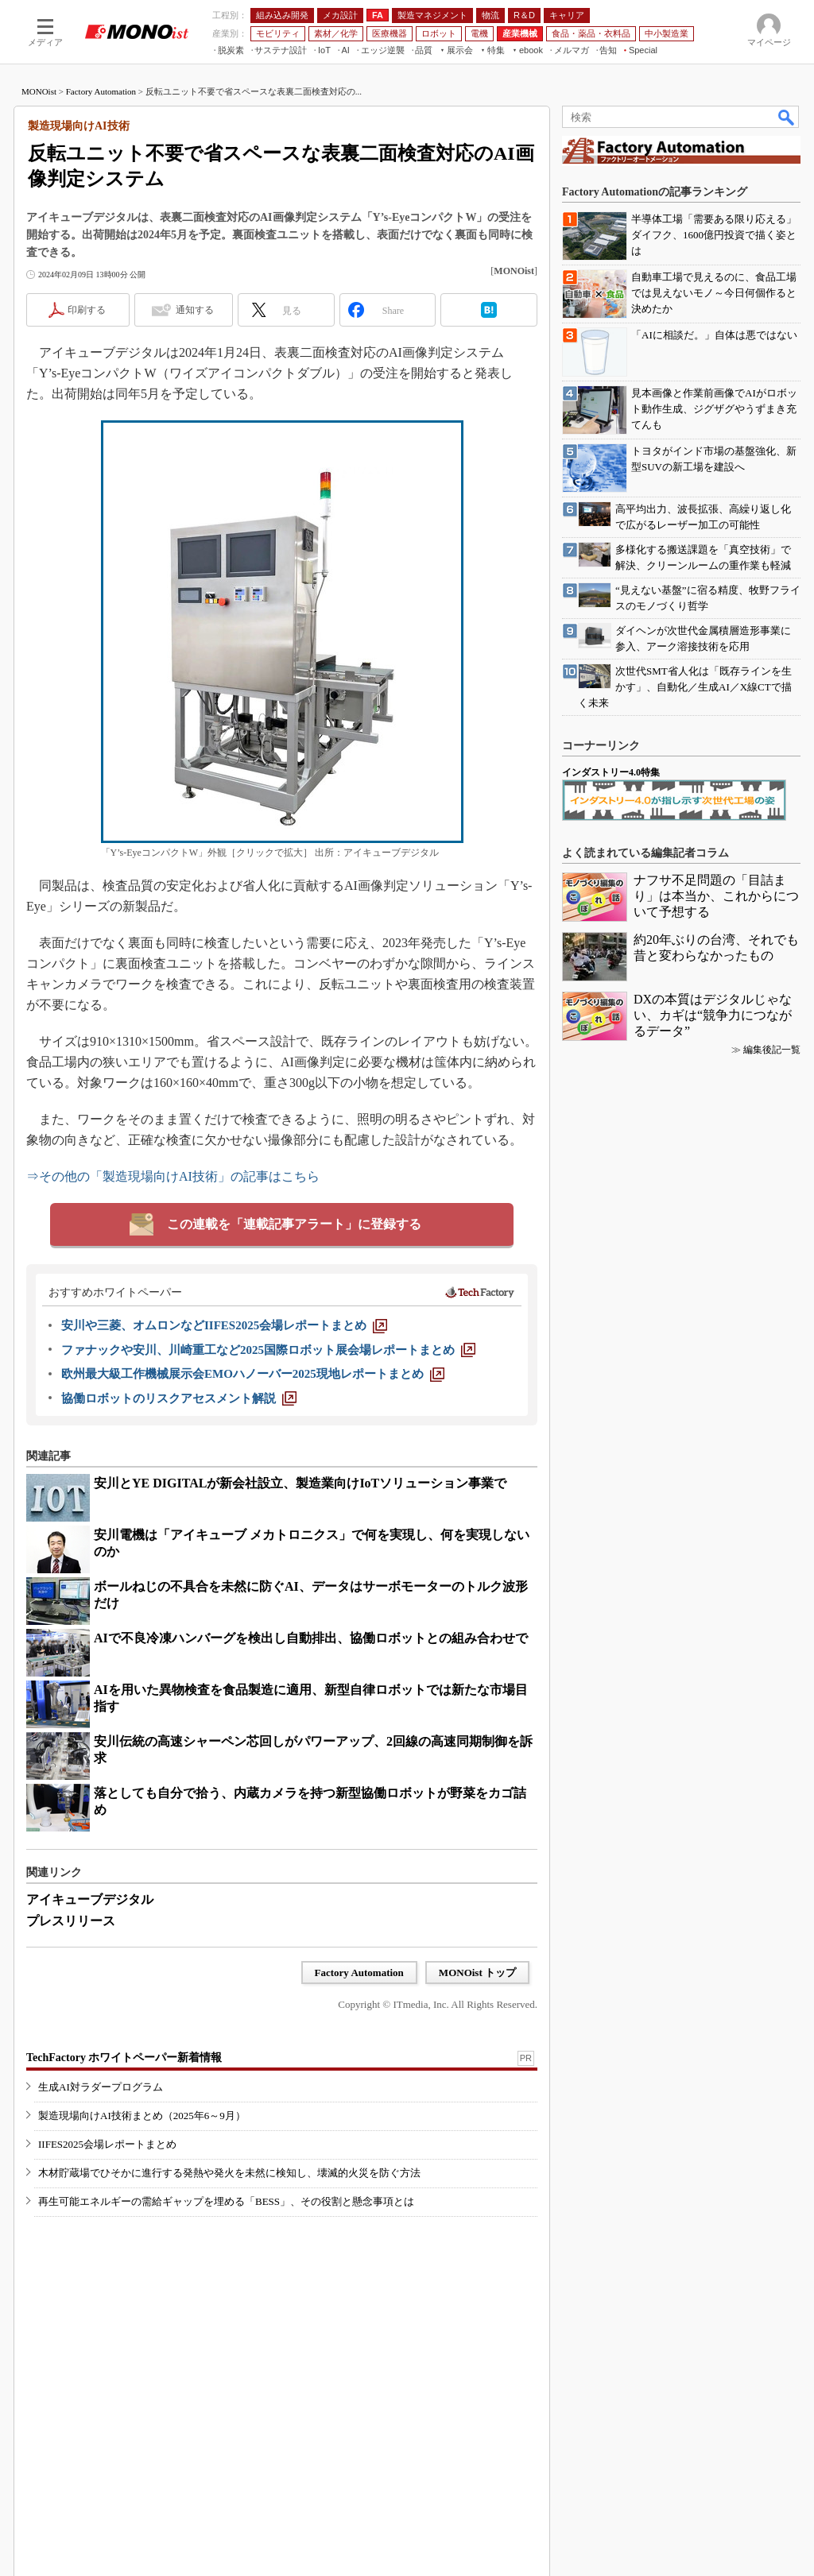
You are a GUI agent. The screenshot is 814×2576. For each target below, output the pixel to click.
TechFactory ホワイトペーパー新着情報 (124, 2058)
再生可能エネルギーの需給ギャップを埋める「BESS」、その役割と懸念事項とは (226, 2201)
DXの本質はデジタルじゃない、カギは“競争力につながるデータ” (713, 1015)
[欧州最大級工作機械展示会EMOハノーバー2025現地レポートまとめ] (252, 1373)
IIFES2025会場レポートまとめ (107, 2144)
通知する (195, 309)
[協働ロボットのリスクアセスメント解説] (179, 1398)
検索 (787, 117)
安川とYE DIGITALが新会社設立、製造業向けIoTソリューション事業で (300, 1483)
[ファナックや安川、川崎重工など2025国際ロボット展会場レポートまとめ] (268, 1350)
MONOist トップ (477, 1972)
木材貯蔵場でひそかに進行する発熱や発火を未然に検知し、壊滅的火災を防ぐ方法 (229, 2173)
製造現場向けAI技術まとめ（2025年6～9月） (142, 2116)
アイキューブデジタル (89, 1899)
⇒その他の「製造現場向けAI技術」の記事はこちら (173, 1176)
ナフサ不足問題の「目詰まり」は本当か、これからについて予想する (716, 896)
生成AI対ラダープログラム (100, 2087)
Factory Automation (101, 91)
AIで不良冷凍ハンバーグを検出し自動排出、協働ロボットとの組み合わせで (311, 1638)
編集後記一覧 (771, 1049)
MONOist (38, 91)
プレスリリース (70, 1921)
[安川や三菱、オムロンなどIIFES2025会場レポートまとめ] (224, 1325)
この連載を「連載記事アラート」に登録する (294, 1224)
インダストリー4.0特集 (611, 772)
